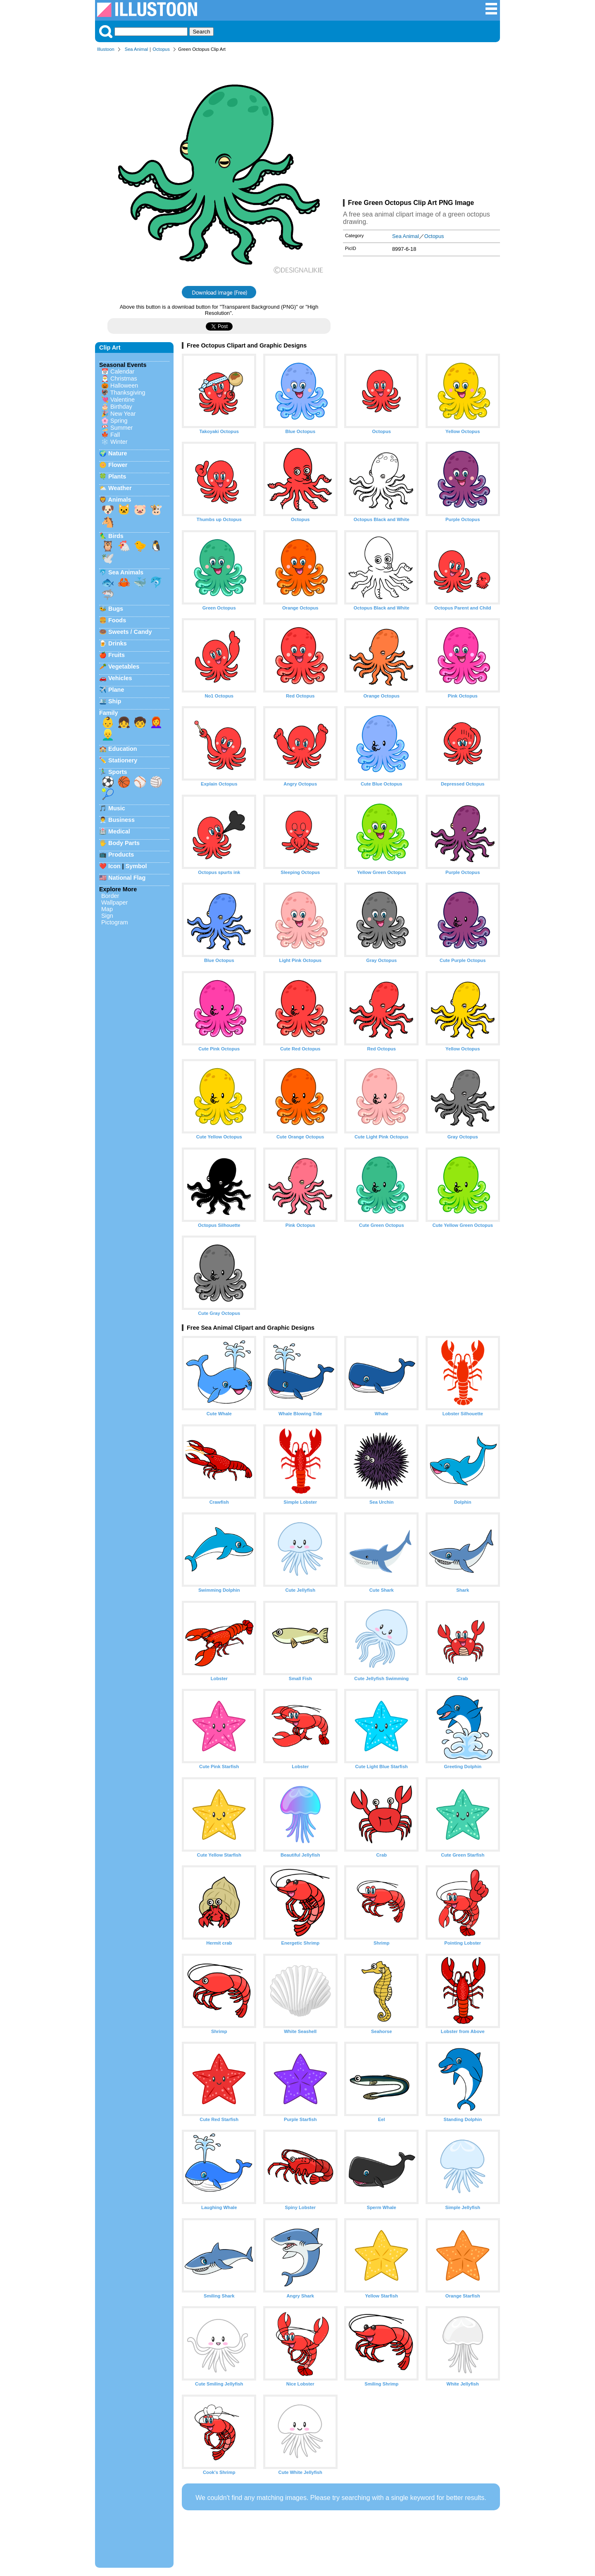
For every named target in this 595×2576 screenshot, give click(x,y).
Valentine (122, 399)
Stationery (122, 760)
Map (107, 909)
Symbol (136, 866)
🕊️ (107, 558)
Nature (117, 453)
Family (108, 712)
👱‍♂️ (107, 734)
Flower (117, 465)
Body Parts (124, 843)
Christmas (123, 378)
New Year (123, 413)
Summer (121, 427)
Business (121, 820)
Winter (119, 441)
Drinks (117, 643)
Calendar (122, 371)
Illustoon (105, 49)
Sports (117, 772)
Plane (116, 689)
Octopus (161, 49)
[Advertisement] (421, 127)
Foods (117, 620)
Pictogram (114, 922)
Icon (114, 866)
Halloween (124, 385)
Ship (114, 701)
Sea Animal (136, 49)
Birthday (121, 406)
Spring (119, 420)
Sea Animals (125, 572)
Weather (120, 488)
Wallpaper (114, 902)
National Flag (126, 877)
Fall (115, 434)
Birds (116, 536)
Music (116, 808)
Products (121, 854)
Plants (117, 476)
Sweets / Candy (130, 632)
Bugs (115, 608)
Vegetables (123, 666)
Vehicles (120, 678)
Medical (119, 831)
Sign (107, 915)
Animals (119, 499)
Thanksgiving (127, 392)
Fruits (116, 655)
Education (122, 748)
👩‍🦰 (156, 722)
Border (110, 896)
